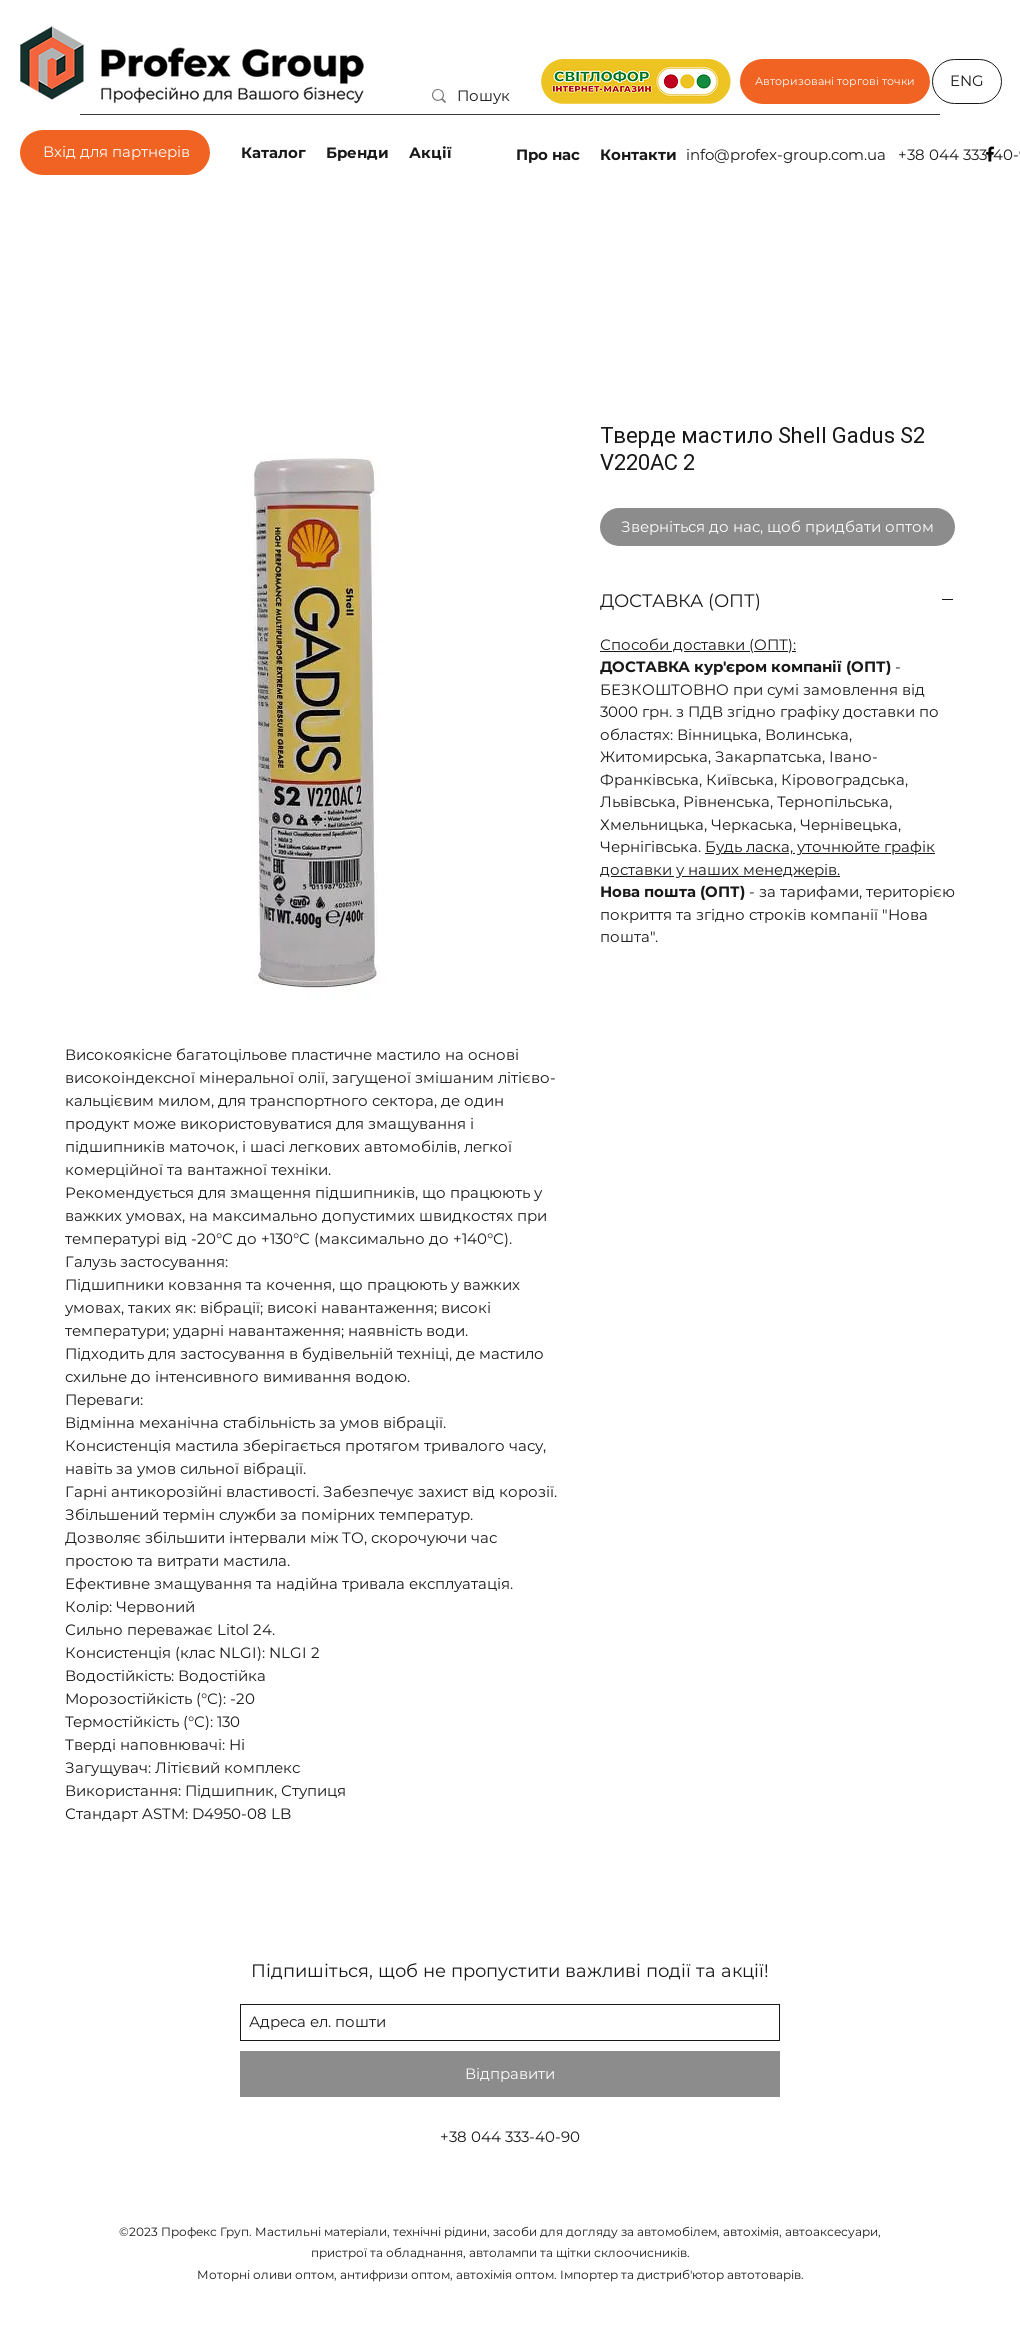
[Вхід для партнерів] (115, 152)
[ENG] (967, 81)
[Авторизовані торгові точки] (835, 81)
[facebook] (990, 154)
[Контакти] (640, 154)
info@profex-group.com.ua (786, 154)
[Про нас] (550, 154)
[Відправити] (510, 2074)
